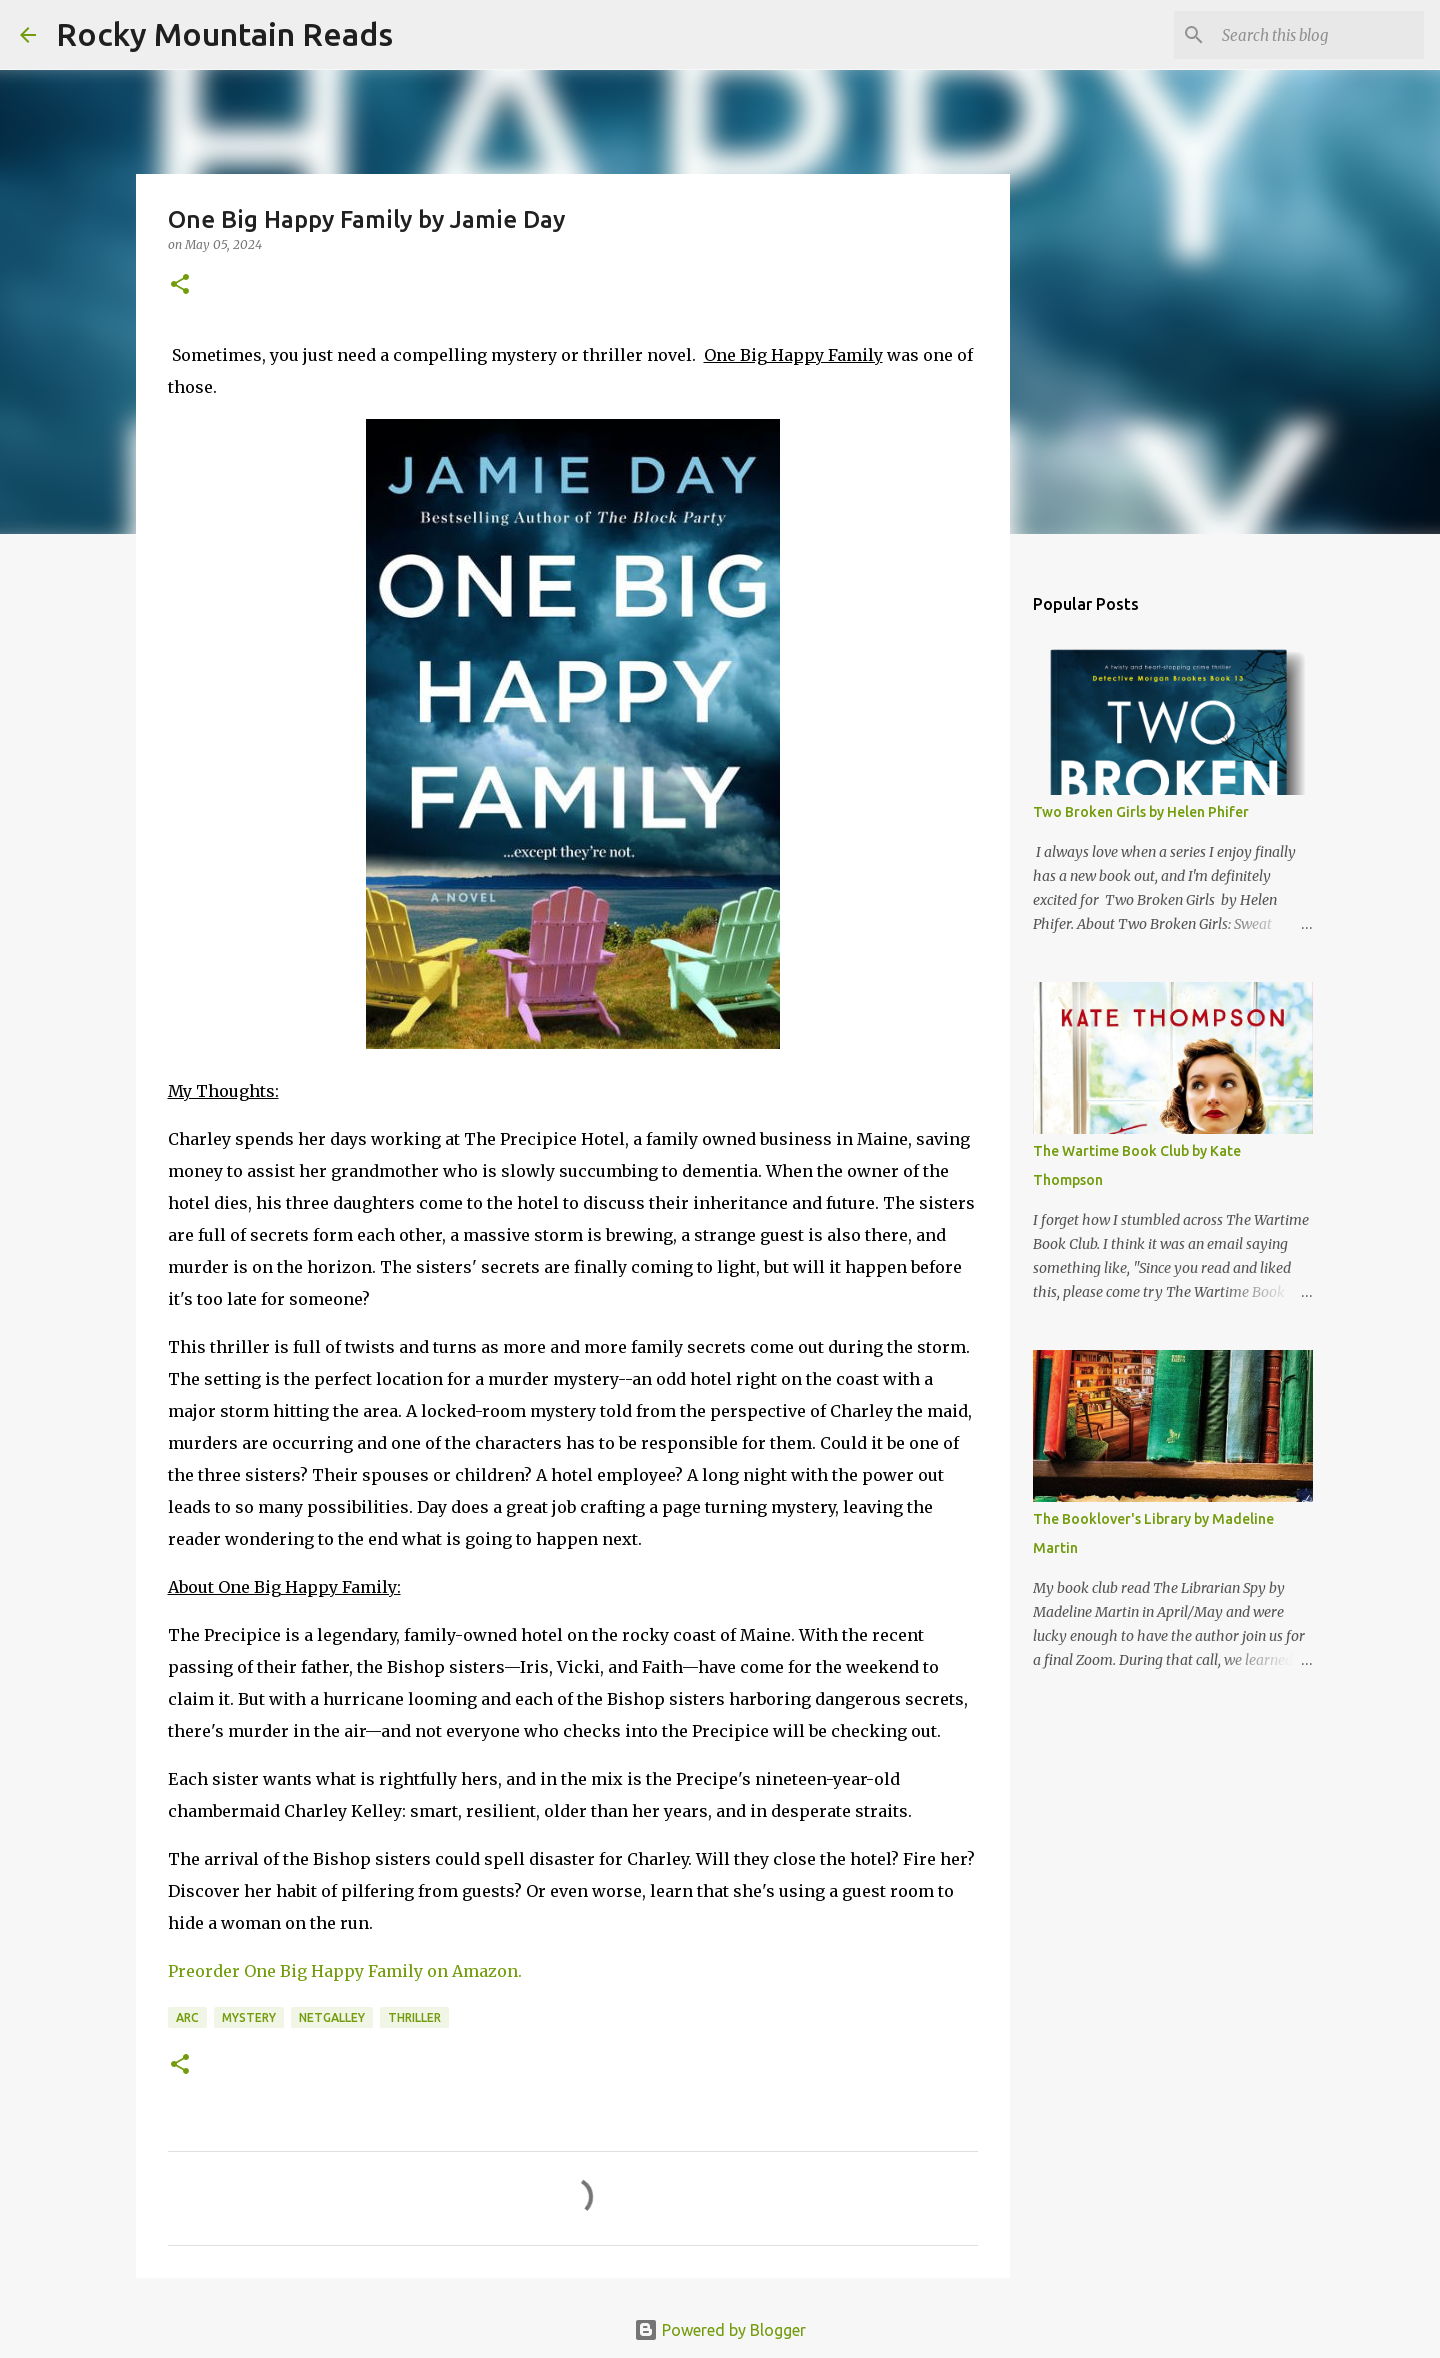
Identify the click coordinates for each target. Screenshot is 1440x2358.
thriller (414, 2017)
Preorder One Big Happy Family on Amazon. (345, 1971)
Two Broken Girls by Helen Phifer (1141, 812)
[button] (180, 285)
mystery (249, 2017)
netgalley (332, 2017)
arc (187, 2017)
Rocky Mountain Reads (224, 34)
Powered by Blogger (720, 2330)
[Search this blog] (1319, 35)
